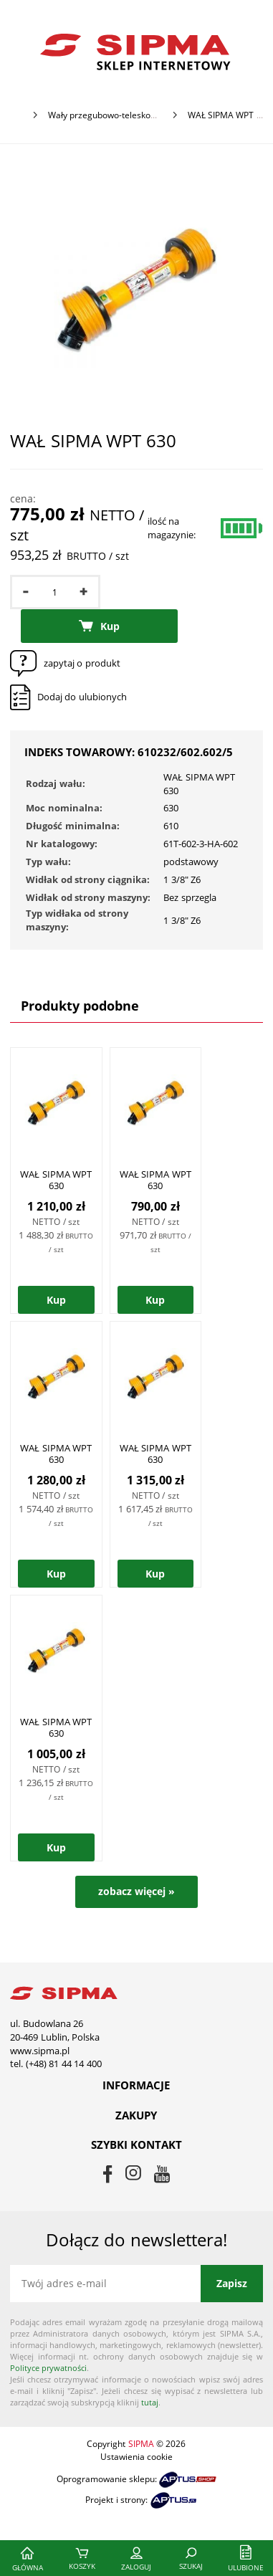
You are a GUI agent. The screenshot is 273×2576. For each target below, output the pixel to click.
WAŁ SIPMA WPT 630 (71, 1185)
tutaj (149, 2402)
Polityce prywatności (48, 2367)
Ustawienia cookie (136, 2457)
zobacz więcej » (136, 1891)
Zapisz (231, 2283)
